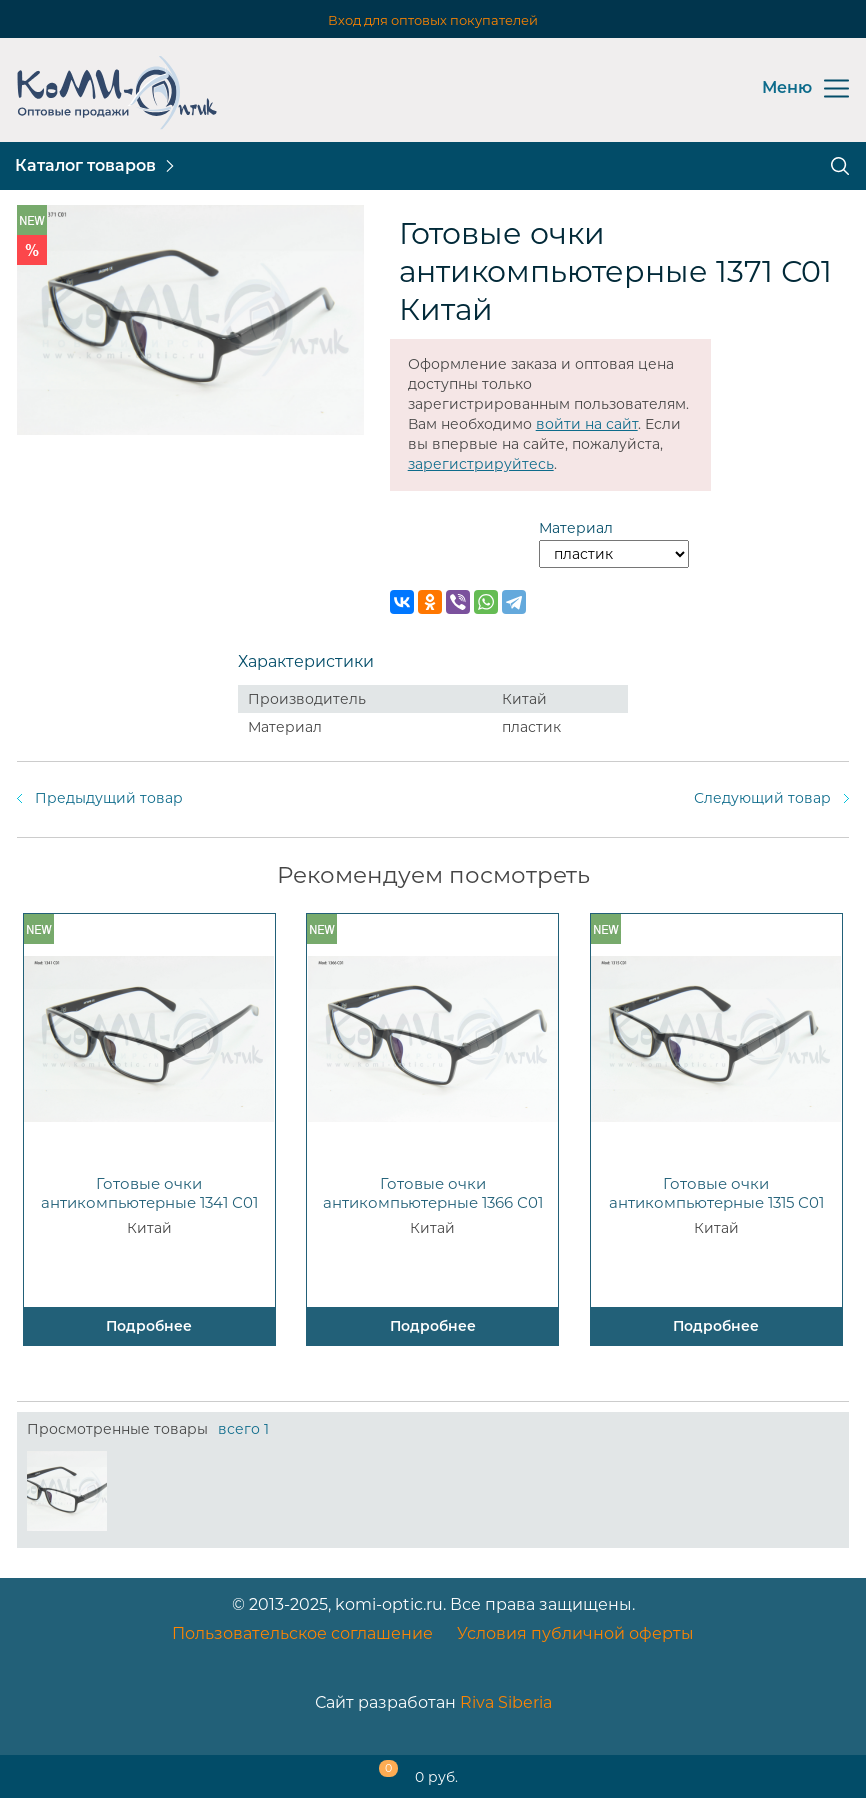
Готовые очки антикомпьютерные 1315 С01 (716, 1193)
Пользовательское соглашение (302, 1633)
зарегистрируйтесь (481, 464)
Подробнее (149, 1326)
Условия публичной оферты (575, 1633)
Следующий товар (762, 798)
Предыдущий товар (109, 798)
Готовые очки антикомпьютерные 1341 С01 (149, 1193)
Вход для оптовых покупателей (433, 20)
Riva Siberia (506, 1702)
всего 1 (243, 1429)
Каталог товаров (85, 165)
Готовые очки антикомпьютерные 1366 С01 (433, 1193)
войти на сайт (587, 424)
